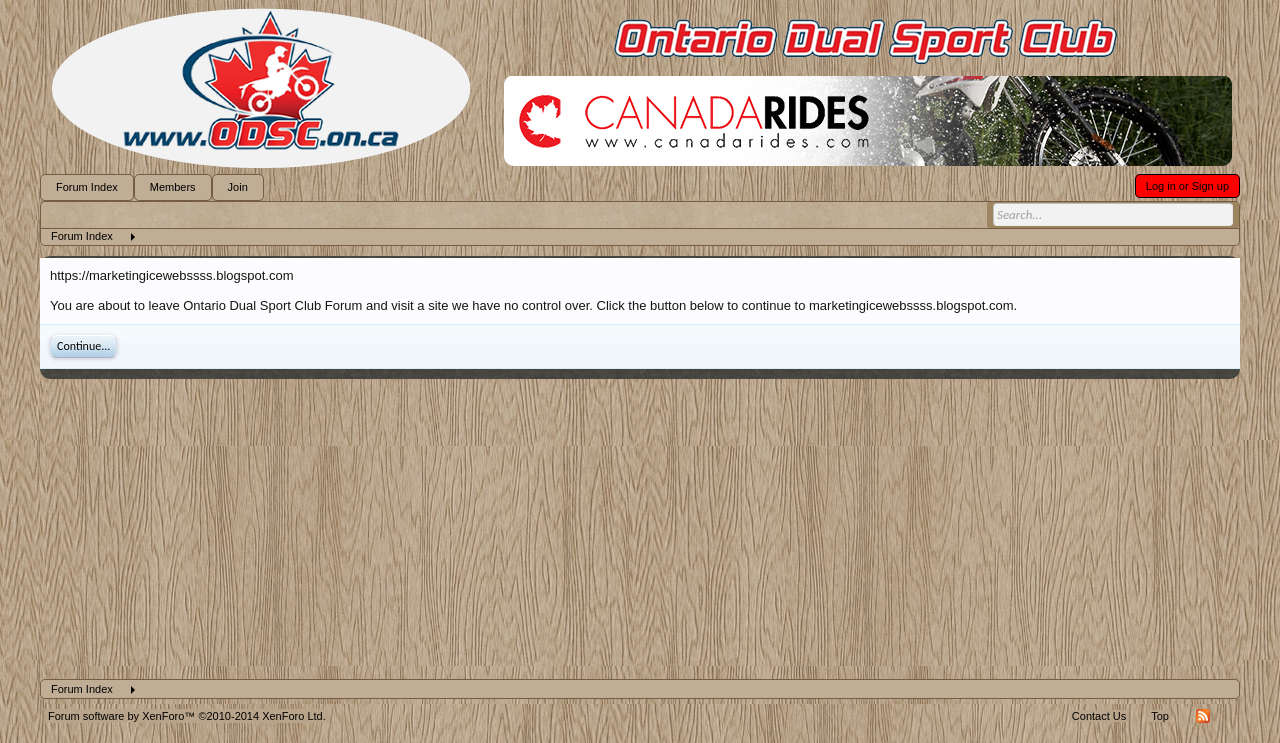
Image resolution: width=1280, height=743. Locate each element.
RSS (1203, 716)
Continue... (83, 346)
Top (1160, 716)
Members (173, 187)
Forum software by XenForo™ (187, 716)
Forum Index (87, 187)
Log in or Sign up (1187, 186)
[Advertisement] (640, 529)
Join (238, 187)
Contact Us (1099, 716)
